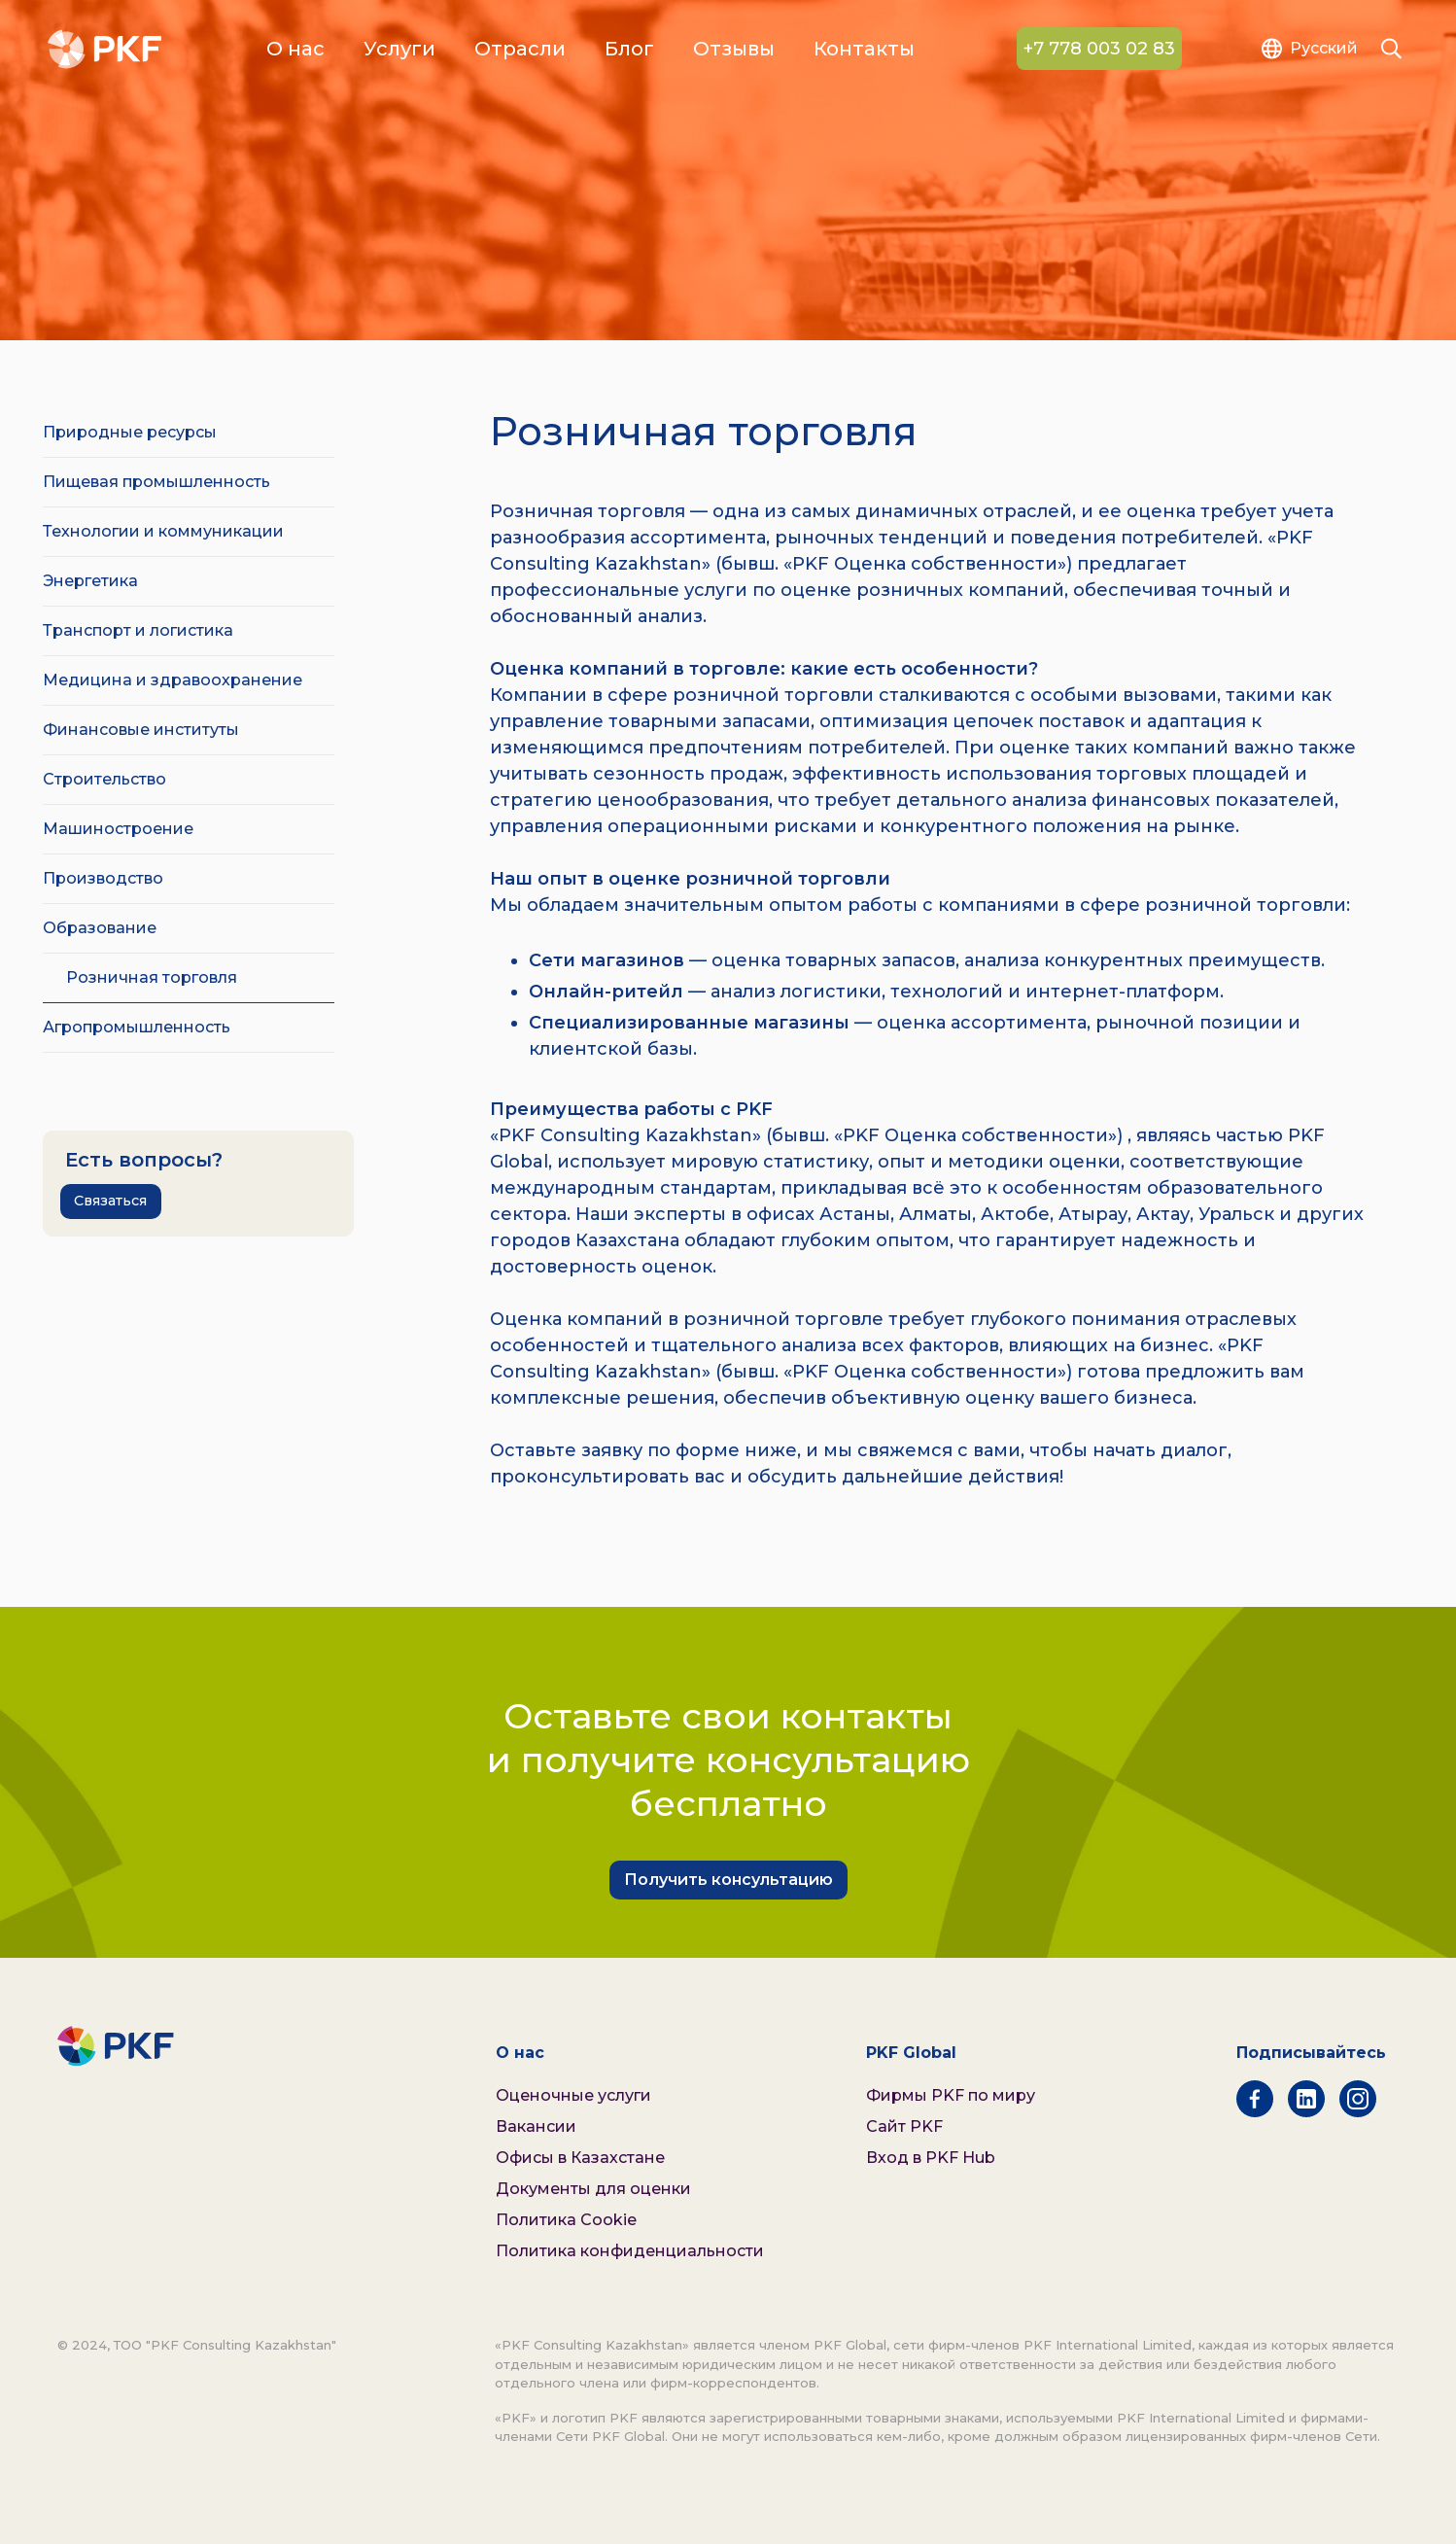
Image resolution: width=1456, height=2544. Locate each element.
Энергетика (90, 581)
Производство (103, 878)
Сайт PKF (904, 2126)
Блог (629, 49)
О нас (295, 49)
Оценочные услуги (573, 2095)
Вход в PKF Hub (930, 2157)
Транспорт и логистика (138, 630)
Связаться (110, 1200)
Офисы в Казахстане (580, 2157)
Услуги (399, 49)
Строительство (104, 779)
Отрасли (520, 49)
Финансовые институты (141, 729)
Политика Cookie (566, 2220)
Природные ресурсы (130, 432)
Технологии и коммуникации (163, 531)
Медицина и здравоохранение (172, 680)
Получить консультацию (728, 1879)
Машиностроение (118, 828)
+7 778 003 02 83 (1099, 49)
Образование (99, 928)
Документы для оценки (593, 2188)
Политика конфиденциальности (630, 2251)
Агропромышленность (136, 1027)
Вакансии (536, 2126)
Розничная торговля (151, 977)
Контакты (864, 49)
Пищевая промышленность (156, 481)
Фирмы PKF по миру (950, 2095)
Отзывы (734, 49)
